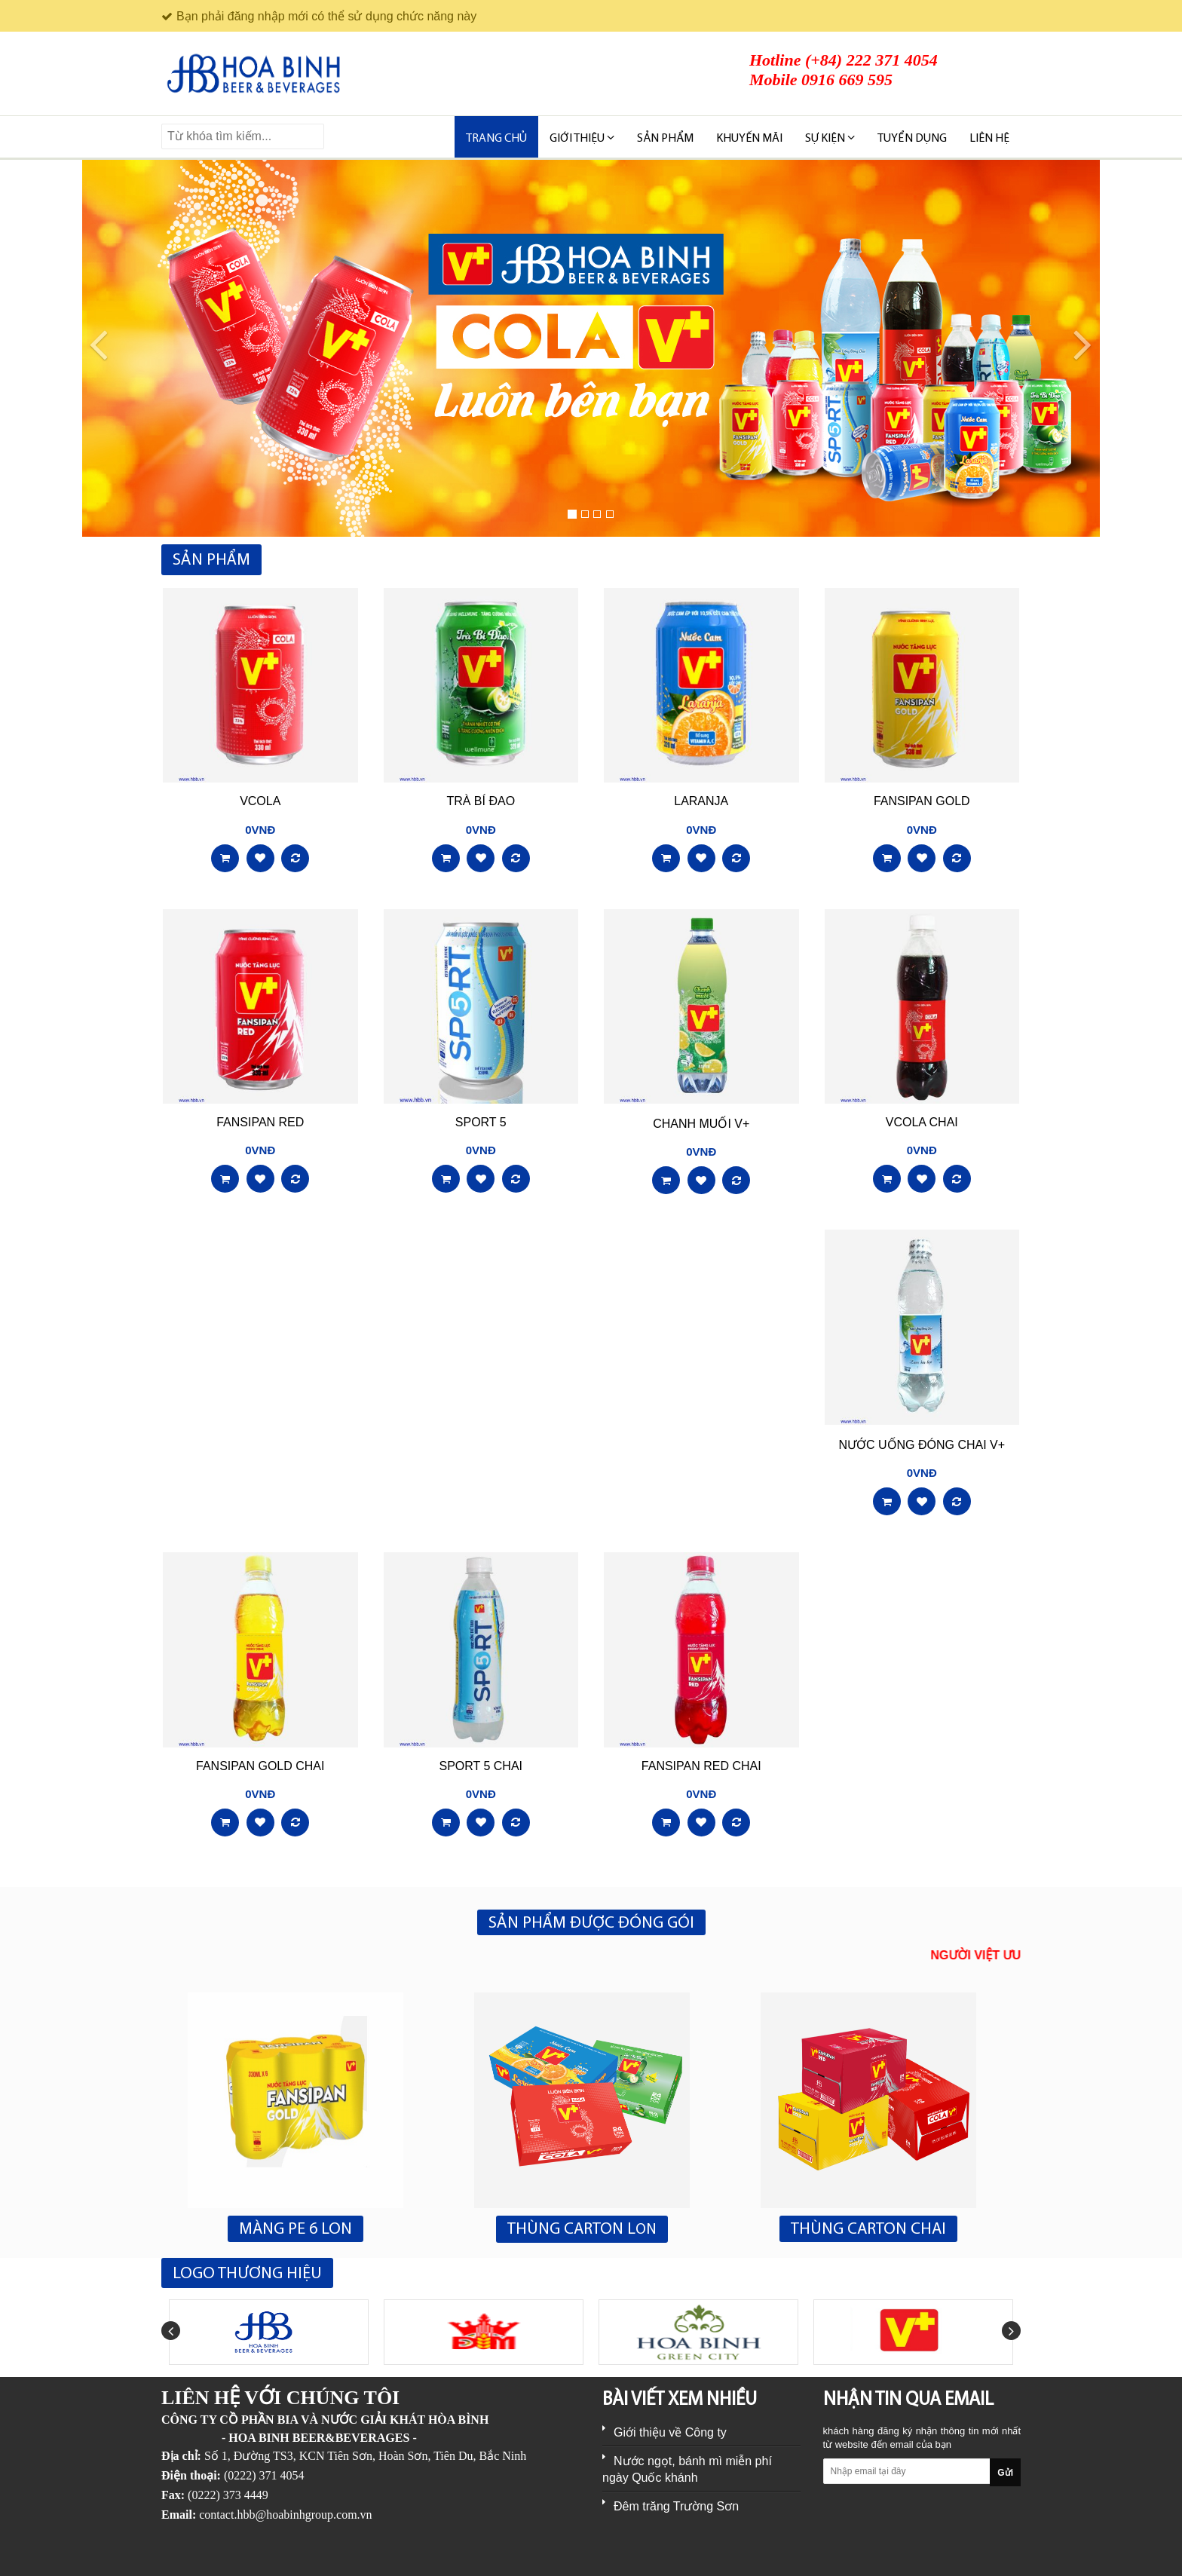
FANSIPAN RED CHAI (701, 1766)
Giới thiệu (582, 138)
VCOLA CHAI (922, 1122)
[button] (88, 348)
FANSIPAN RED (260, 1122)
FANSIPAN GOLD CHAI (260, 1766)
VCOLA (260, 801)
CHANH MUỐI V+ (701, 1123)
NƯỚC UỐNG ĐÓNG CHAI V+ (921, 1444)
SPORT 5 (481, 1122)
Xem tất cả (991, 560)
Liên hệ (989, 139)
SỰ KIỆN (830, 138)
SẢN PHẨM (665, 139)
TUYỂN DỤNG (912, 139)
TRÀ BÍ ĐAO (480, 801)
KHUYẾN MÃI (749, 139)
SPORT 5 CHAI (480, 1766)
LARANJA (701, 801)
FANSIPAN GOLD (922, 801)
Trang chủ (496, 139)
